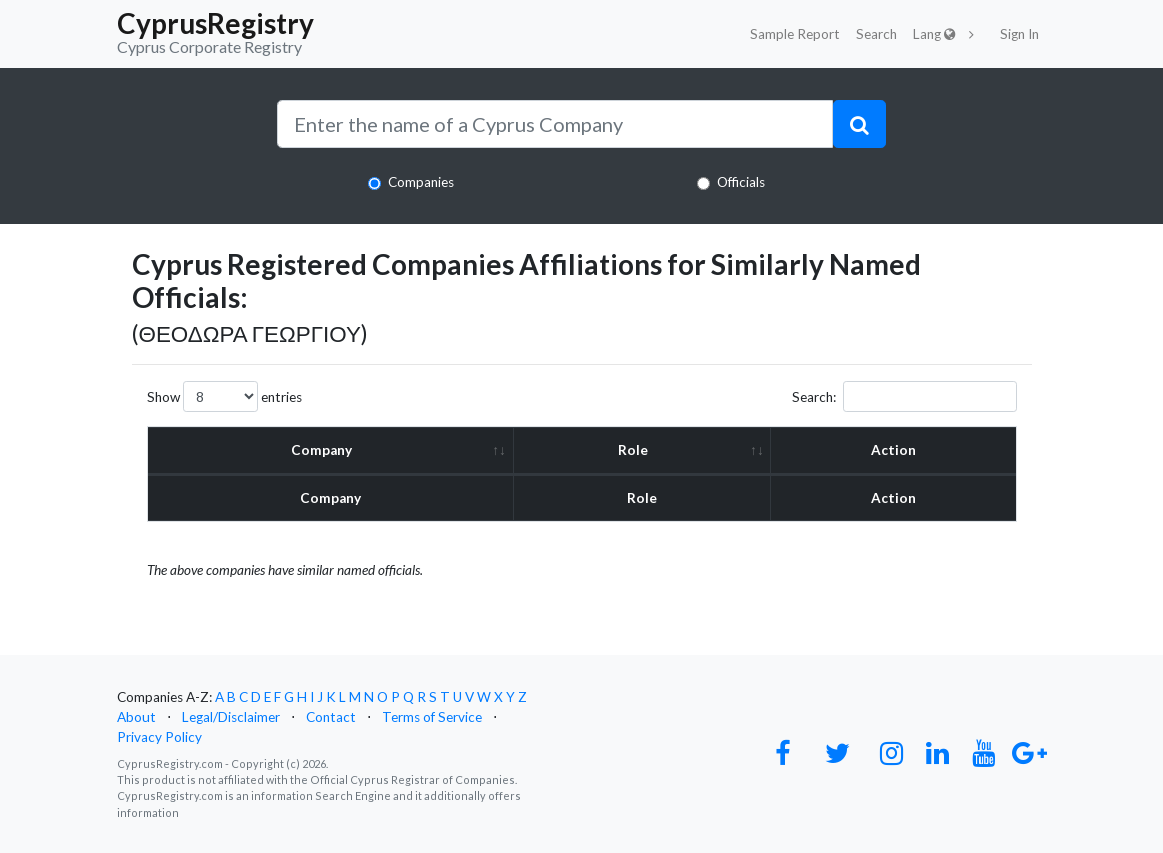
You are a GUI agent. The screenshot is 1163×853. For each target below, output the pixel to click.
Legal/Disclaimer (231, 717)
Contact (331, 717)
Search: (904, 396)
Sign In (1019, 34)
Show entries (224, 396)
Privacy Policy (159, 737)
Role (633, 450)
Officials (741, 182)
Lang (934, 34)
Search (876, 34)
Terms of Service (432, 717)
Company (321, 450)
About (136, 717)
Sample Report (795, 34)
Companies (421, 182)
